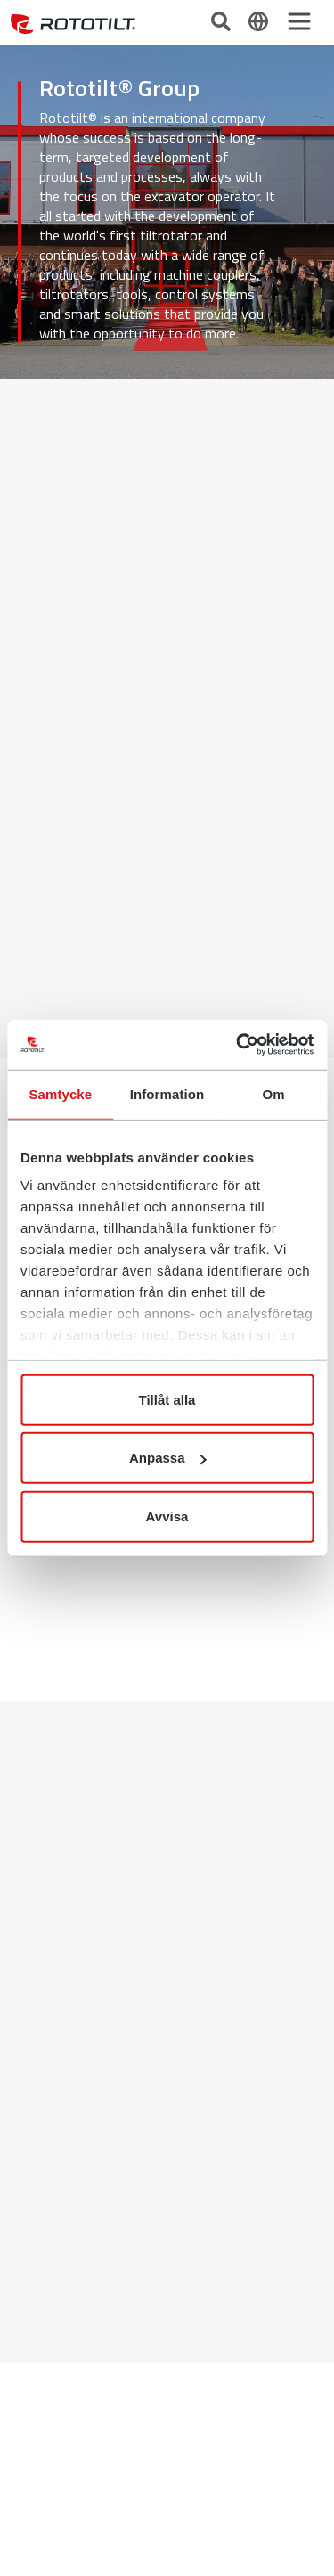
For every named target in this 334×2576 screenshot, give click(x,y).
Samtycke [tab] (60, 1093)
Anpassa (168, 1457)
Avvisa (167, 1515)
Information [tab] (167, 1093)
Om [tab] (274, 1093)
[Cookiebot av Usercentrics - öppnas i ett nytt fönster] (238, 1044)
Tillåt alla (167, 1398)
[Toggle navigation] (299, 21)
